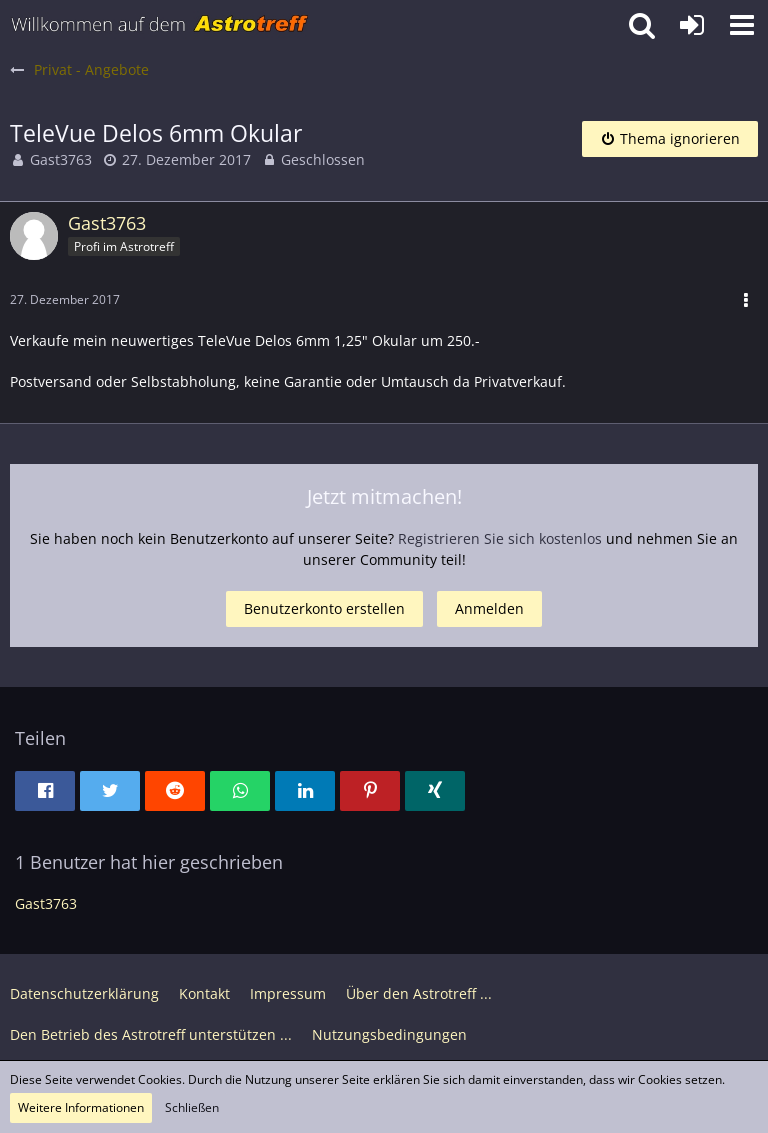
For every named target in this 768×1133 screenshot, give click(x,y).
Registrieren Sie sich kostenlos (500, 538)
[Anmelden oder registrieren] (692, 25)
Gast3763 (61, 159)
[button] (742, 25)
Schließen (192, 1107)
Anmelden (489, 608)
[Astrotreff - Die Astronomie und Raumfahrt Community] (160, 25)
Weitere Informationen (81, 1107)
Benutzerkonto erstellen (324, 608)
